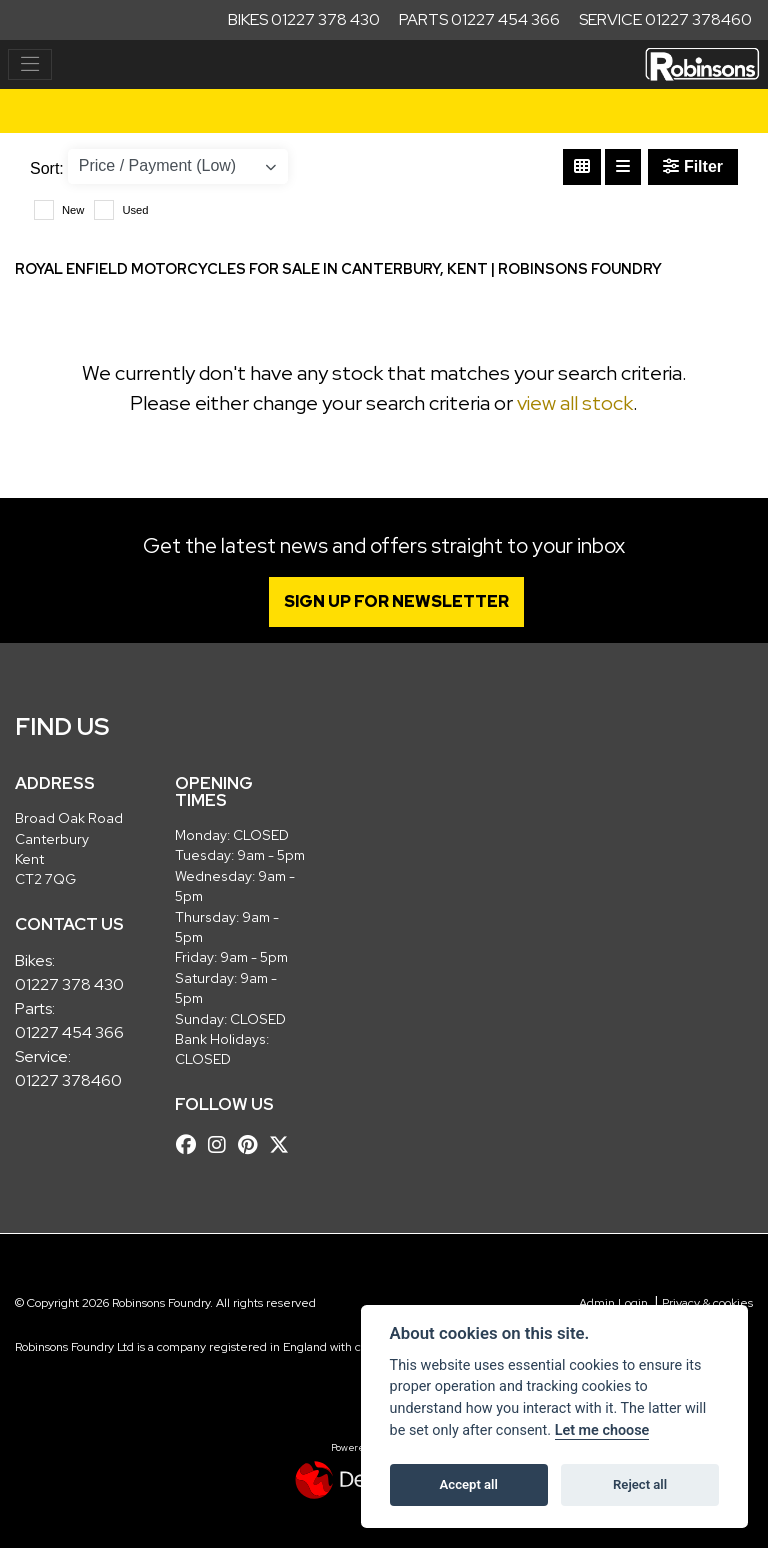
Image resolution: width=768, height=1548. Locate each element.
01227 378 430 (69, 984)
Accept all (469, 1484)
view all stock (575, 403)
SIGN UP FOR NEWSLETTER (396, 601)
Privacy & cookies (707, 1303)
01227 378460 (68, 1080)
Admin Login (613, 1303)
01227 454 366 (69, 1032)
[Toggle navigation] (30, 65)
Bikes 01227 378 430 (304, 19)
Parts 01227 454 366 (479, 19)
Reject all (640, 1484)
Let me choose (602, 1430)
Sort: (47, 168)
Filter (693, 166)
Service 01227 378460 (665, 19)
